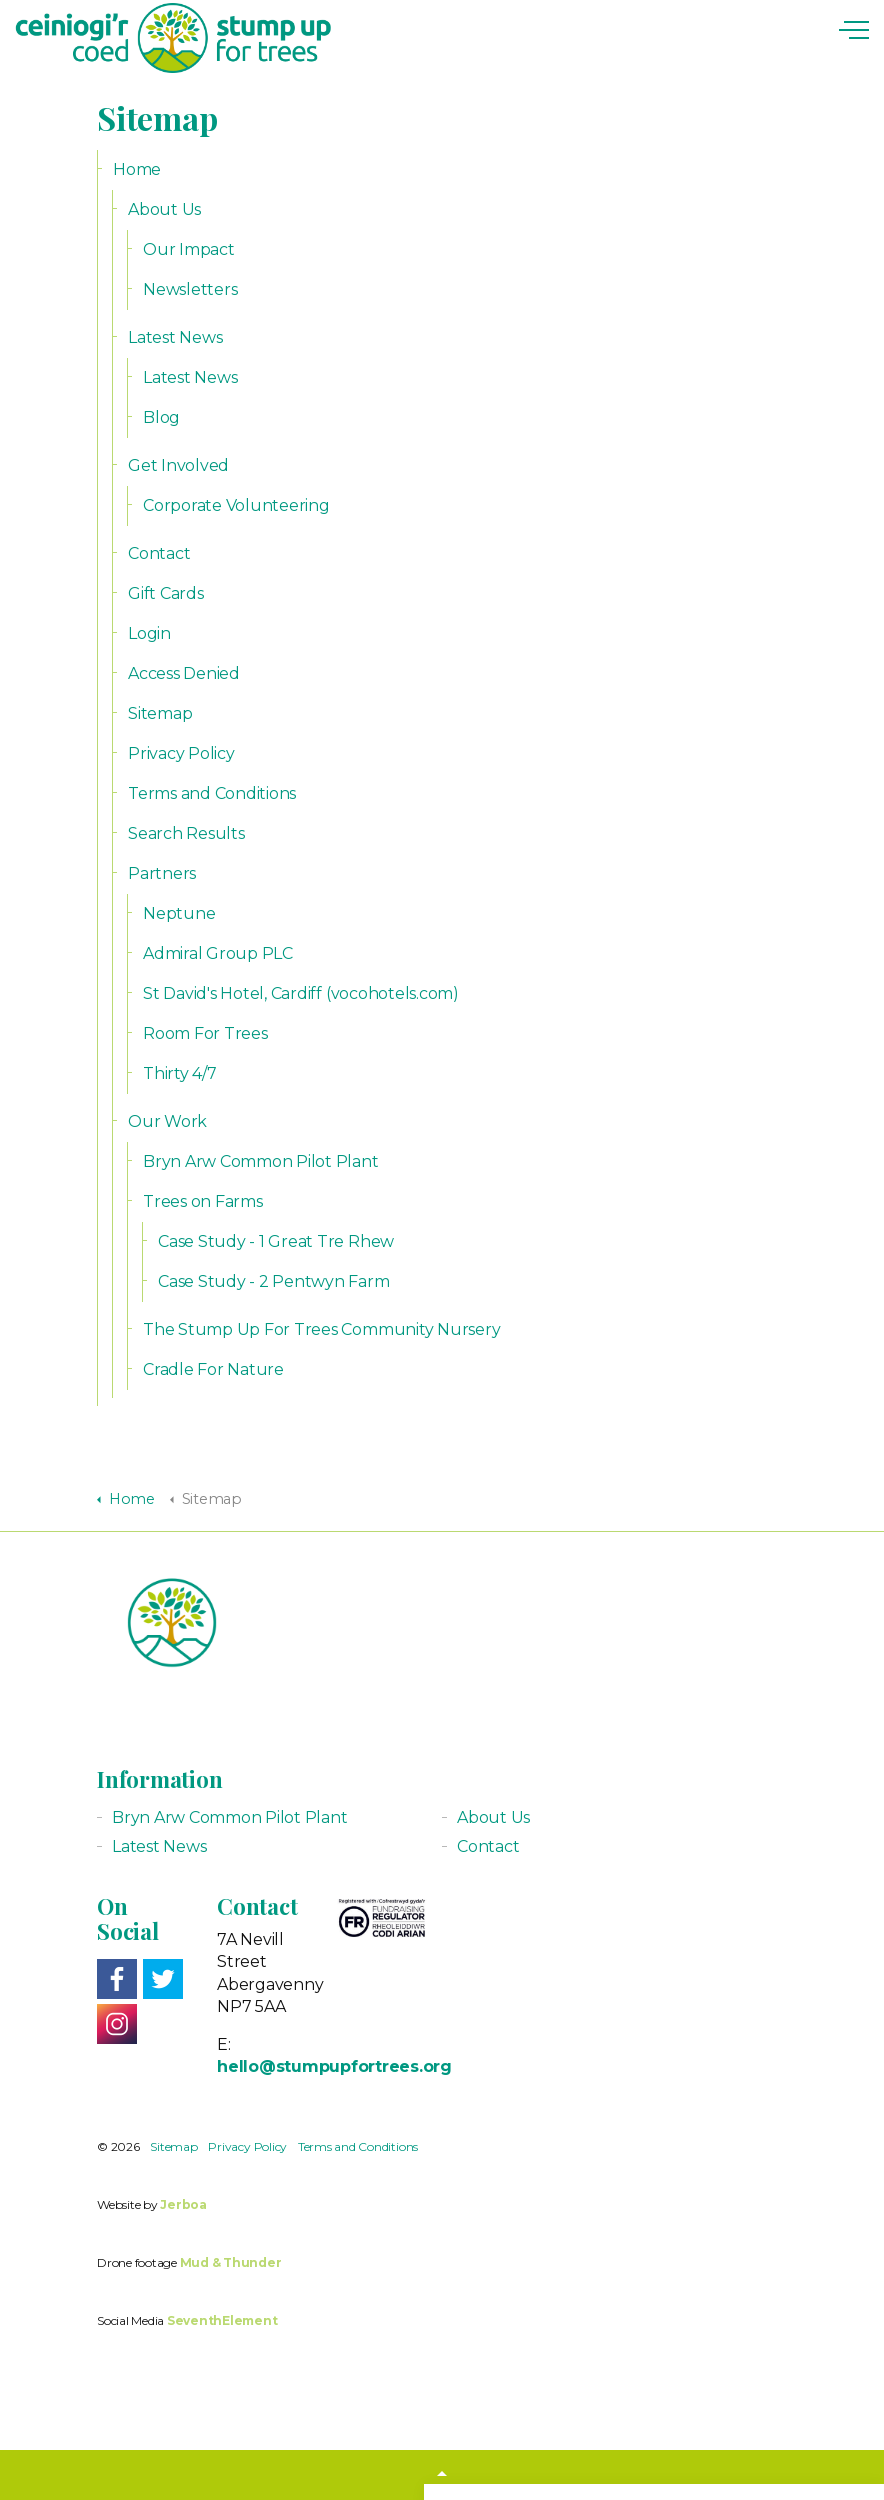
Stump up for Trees (173, 38)
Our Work (167, 1121)
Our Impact (189, 249)
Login (149, 633)
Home (137, 169)
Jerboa (183, 2204)
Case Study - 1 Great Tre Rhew (276, 1241)
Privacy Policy (181, 753)
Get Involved (178, 465)
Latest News (175, 337)
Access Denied (184, 673)
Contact (159, 553)
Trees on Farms (203, 1201)
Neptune (179, 913)
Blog (161, 417)
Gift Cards (166, 593)
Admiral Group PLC (218, 953)
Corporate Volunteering (236, 505)
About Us (164, 209)
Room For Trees (205, 1033)
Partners (162, 873)
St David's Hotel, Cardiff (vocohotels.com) (301, 993)
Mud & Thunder (231, 2262)
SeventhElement (222, 2320)
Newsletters (190, 289)
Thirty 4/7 (180, 1073)
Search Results (186, 833)
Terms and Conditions (212, 793)
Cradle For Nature (213, 1369)
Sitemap (160, 713)
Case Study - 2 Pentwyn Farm (274, 1281)
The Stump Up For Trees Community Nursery (321, 1329)
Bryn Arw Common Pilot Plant (261, 1161)
